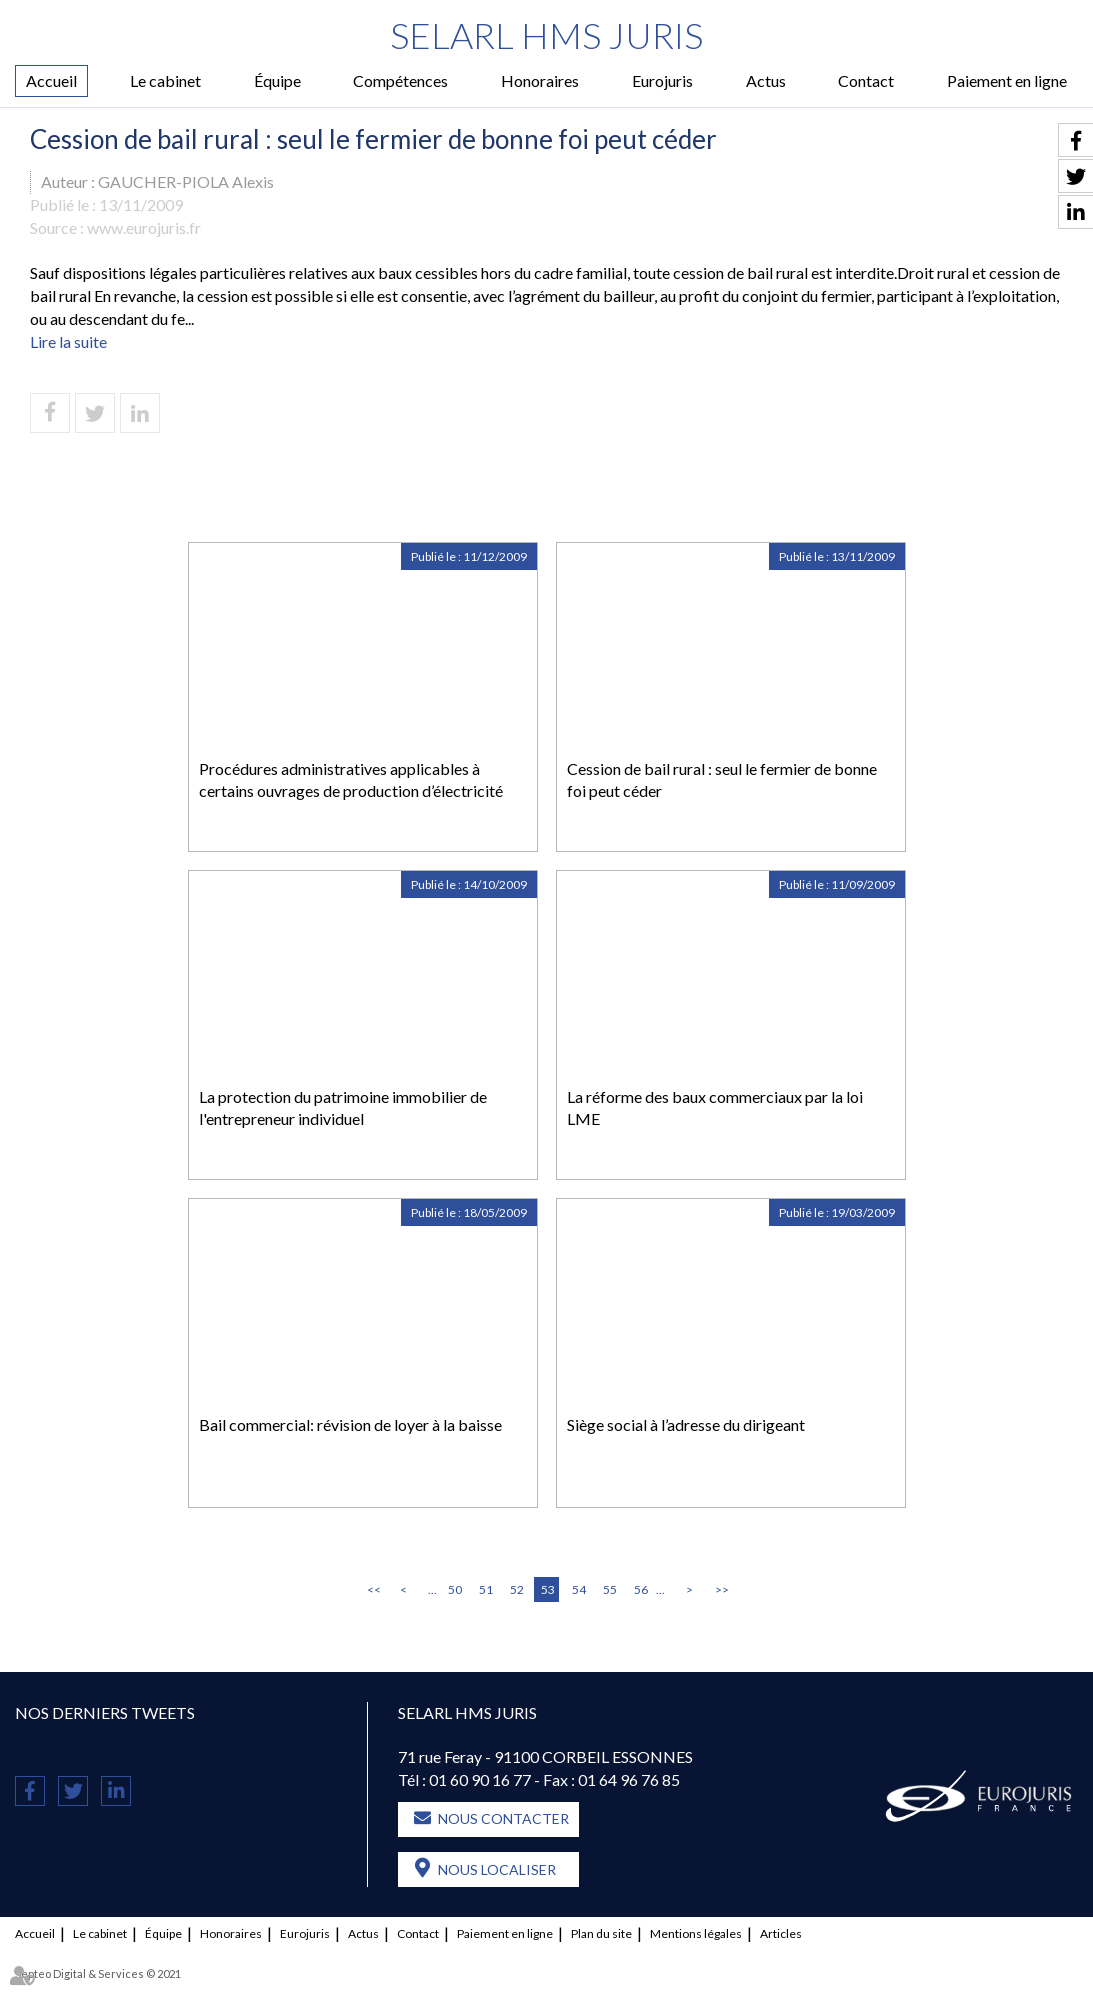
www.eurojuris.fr (144, 227)
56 (641, 1589)
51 (486, 1589)
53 (548, 1589)
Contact (866, 80)
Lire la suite (68, 341)
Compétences (400, 80)
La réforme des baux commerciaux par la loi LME (715, 1108)
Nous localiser (497, 1869)
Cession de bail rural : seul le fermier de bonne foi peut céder (722, 780)
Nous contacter (503, 1818)
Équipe (277, 80)
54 (579, 1589)
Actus (766, 80)
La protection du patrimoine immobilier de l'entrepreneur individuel (343, 1108)
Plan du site (601, 1933)
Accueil (51, 80)
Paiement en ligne (1007, 80)
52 (517, 1589)
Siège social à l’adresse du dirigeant (686, 1424)
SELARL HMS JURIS (546, 35)
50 (455, 1589)
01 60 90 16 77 (480, 1779)
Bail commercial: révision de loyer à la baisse (350, 1424)
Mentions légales (696, 1933)
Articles (781, 1933)
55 (610, 1589)
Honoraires (540, 80)
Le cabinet (165, 80)
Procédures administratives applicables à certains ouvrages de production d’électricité (351, 780)
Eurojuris (662, 80)
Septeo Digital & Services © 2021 (98, 1973)
